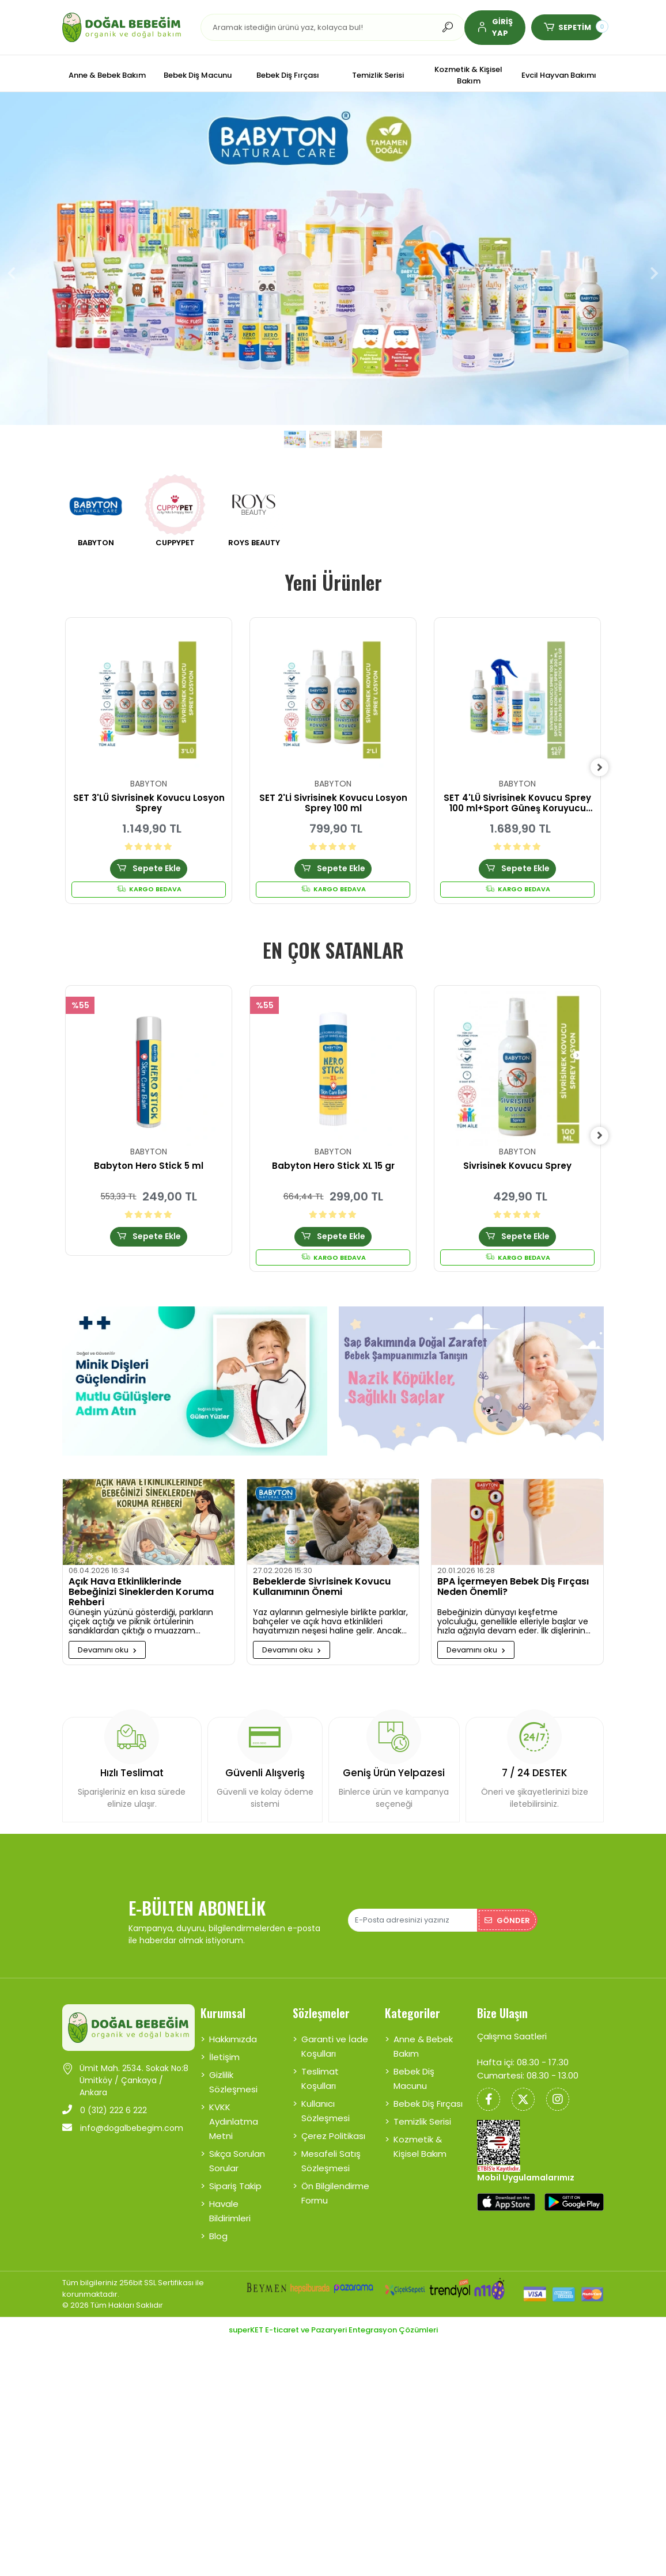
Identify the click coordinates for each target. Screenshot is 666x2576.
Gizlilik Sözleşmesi (233, 2067)
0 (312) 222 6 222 (104, 2095)
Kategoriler (412, 1998)
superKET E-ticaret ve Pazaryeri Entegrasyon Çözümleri (333, 2314)
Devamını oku (107, 1651)
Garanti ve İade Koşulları (334, 2031)
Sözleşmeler (321, 1998)
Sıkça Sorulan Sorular (237, 2146)
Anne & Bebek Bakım (423, 2031)
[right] (603, 768)
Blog (218, 2221)
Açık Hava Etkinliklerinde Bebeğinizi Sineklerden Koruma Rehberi (141, 1593)
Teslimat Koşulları (320, 2063)
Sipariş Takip (235, 2171)
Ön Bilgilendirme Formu (335, 2178)
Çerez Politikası (333, 2121)
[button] (494, 27)
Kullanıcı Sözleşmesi (325, 2096)
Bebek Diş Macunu (413, 2063)
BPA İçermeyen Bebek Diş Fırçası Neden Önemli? (513, 1588)
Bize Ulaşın (502, 1998)
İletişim (224, 2042)
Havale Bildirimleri (230, 2196)
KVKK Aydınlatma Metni (233, 2106)
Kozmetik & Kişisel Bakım (419, 2131)
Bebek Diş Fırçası (428, 2089)
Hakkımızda (233, 2024)
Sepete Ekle (148, 869)
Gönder (507, 1904)
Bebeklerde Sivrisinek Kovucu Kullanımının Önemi (322, 1588)
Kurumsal (222, 1998)
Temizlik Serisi (422, 2106)
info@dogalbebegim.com (122, 2113)
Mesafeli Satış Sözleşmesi (331, 2146)
